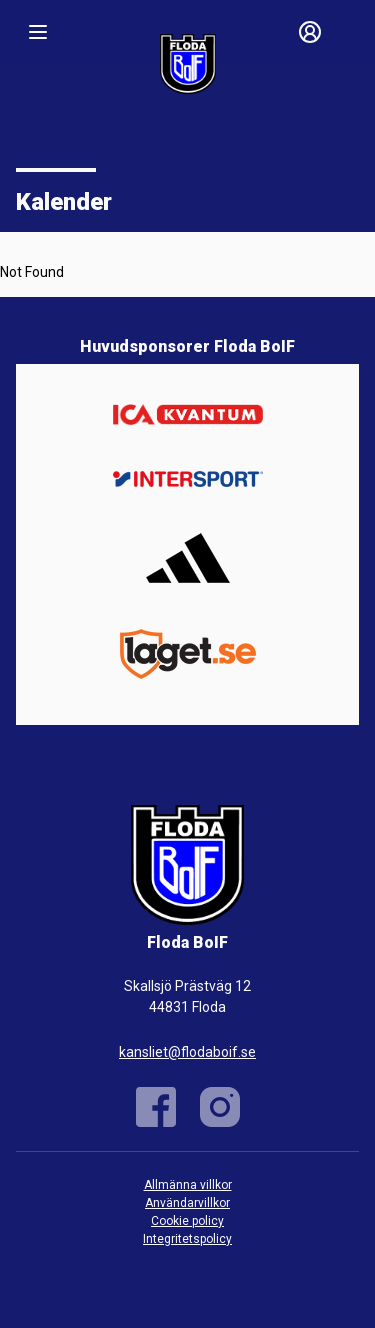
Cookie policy (187, 1221)
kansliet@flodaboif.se (187, 1052)
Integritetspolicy (187, 1239)
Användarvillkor (187, 1203)
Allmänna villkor (188, 1185)
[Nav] (38, 32)
